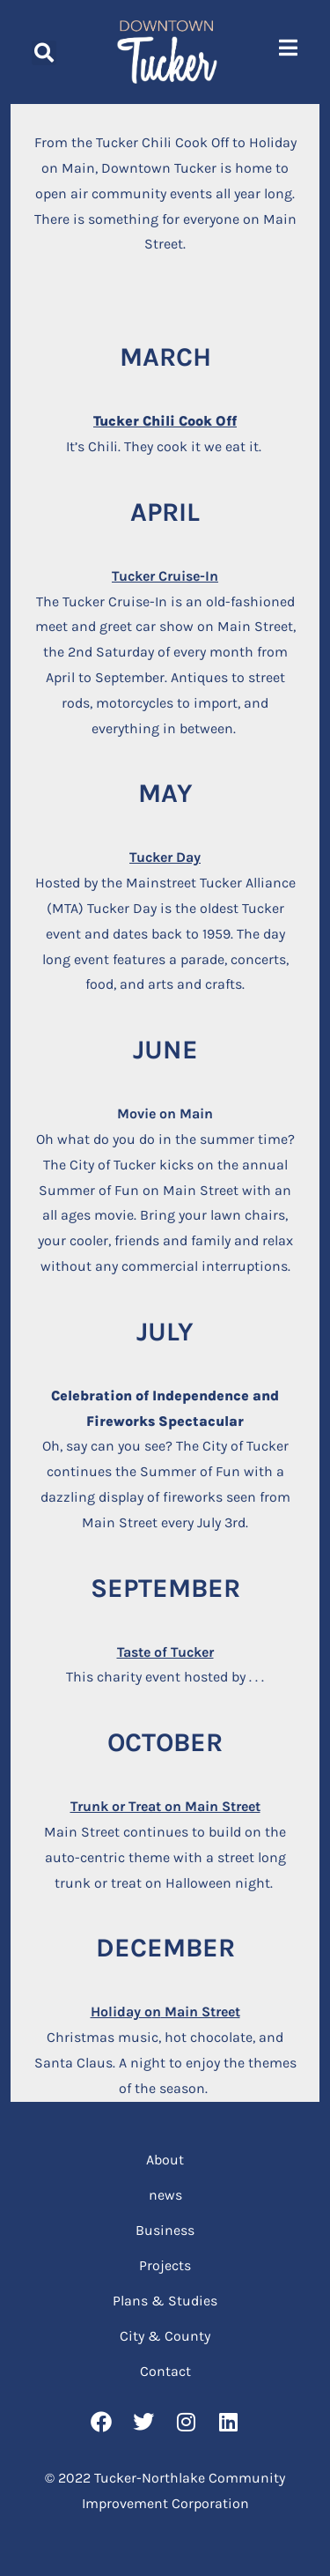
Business (165, 2230)
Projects (165, 2265)
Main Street (200, 2011)
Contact (165, 2371)
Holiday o (121, 2011)
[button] (44, 53)
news (165, 2194)
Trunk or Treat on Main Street (165, 1806)
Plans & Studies (165, 2300)
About (165, 2159)
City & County (165, 2335)
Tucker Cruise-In (165, 576)
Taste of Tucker (165, 1652)
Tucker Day (165, 857)
